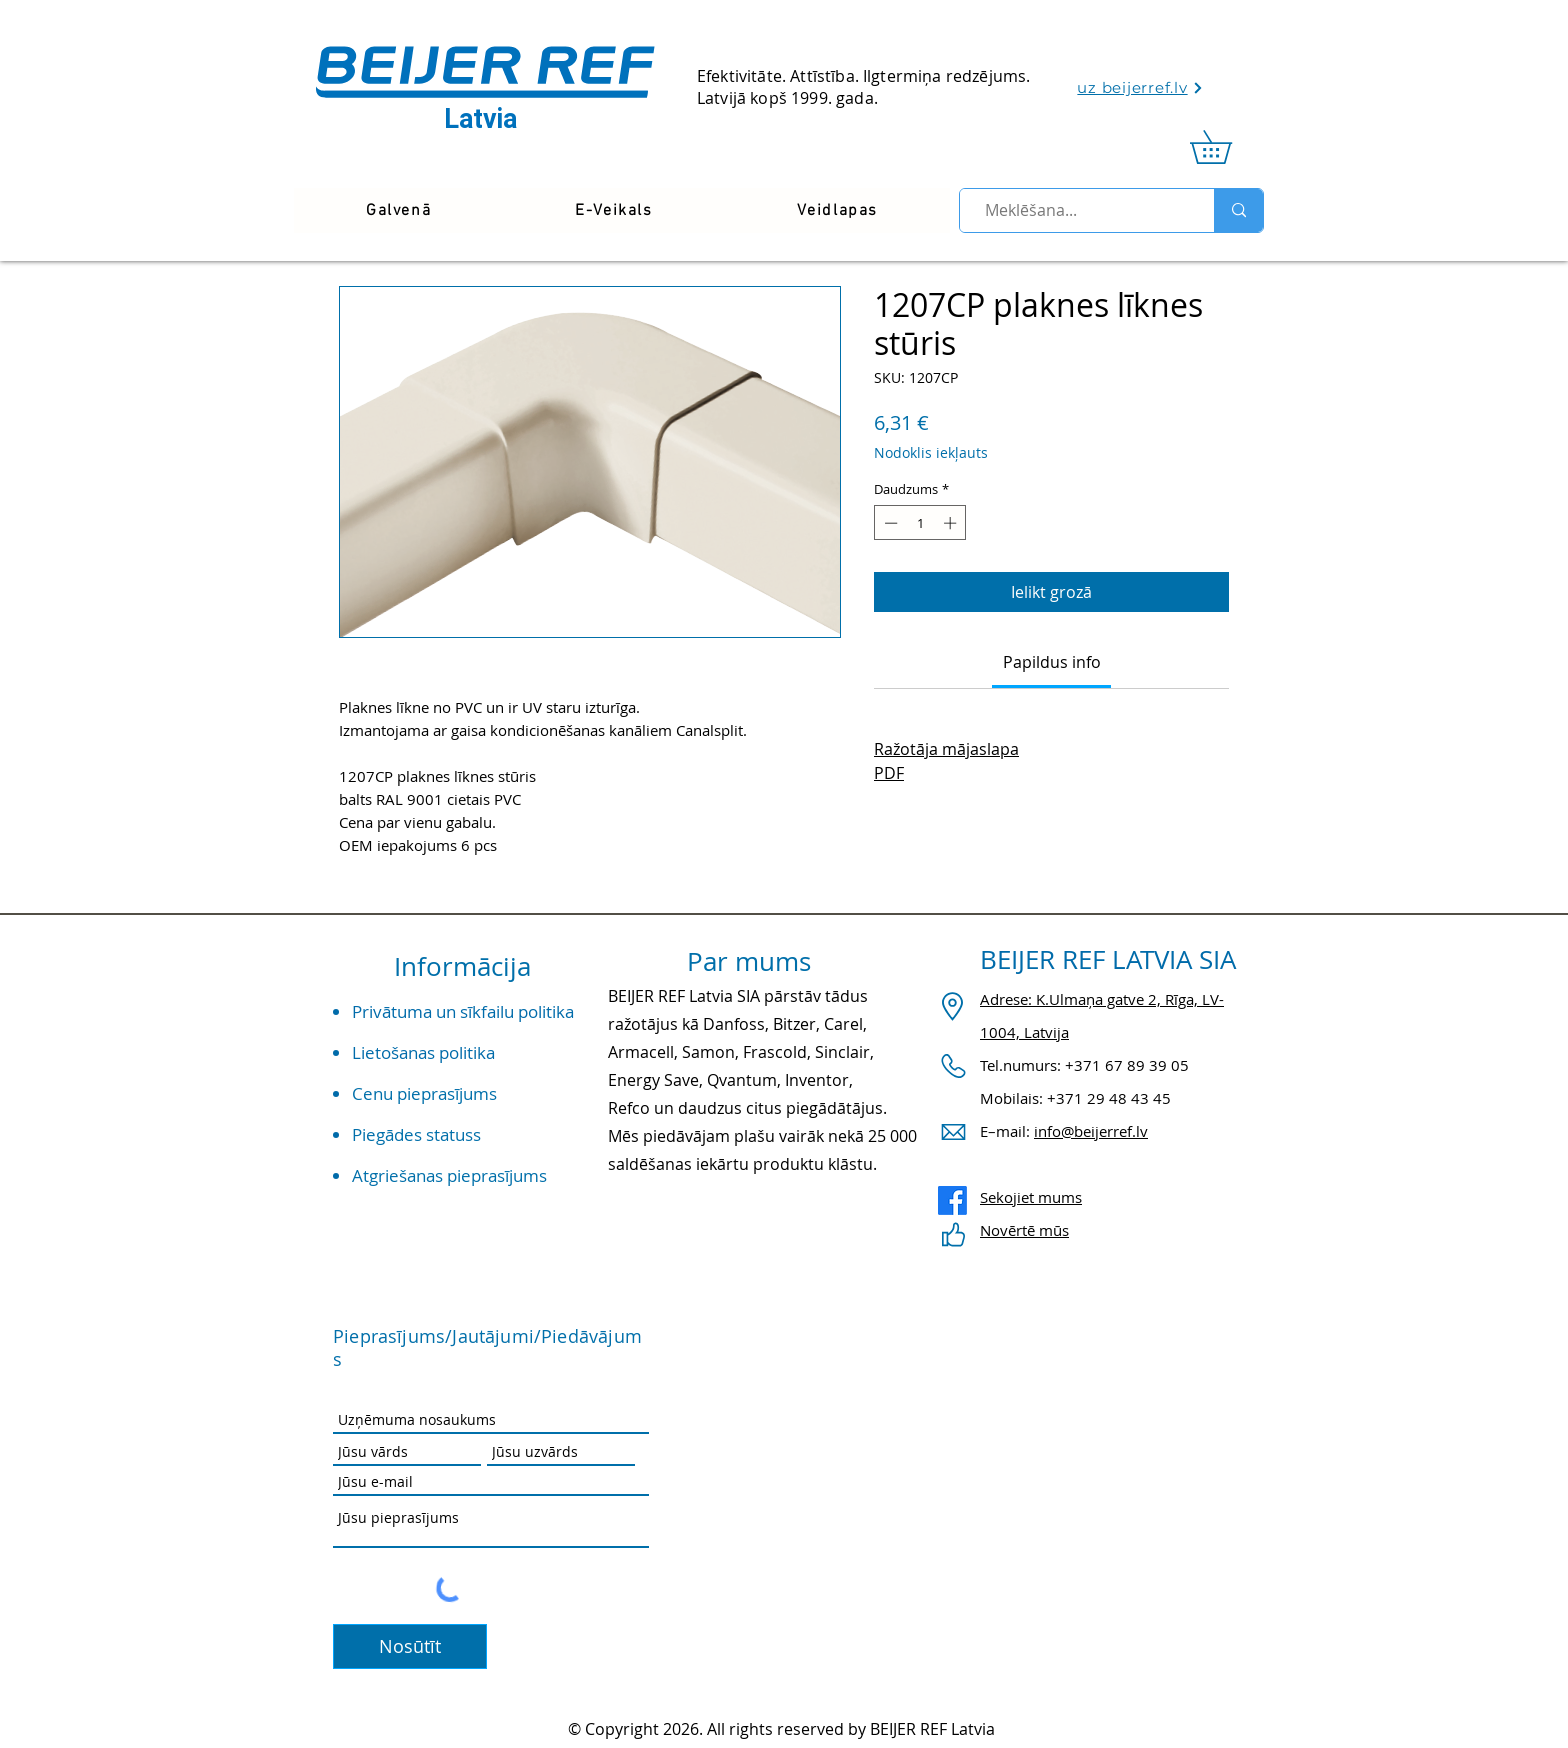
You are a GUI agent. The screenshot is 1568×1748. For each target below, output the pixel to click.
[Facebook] (952, 1200)
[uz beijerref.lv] (1140, 87)
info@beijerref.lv (1091, 1131)
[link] (1227, 147)
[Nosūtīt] (410, 1646)
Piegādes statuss (416, 1134)
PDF (889, 773)
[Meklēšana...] (1078, 210)
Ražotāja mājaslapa (946, 749)
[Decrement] (889, 523)
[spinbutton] (920, 523)
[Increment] (952, 523)
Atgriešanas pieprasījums (449, 1175)
